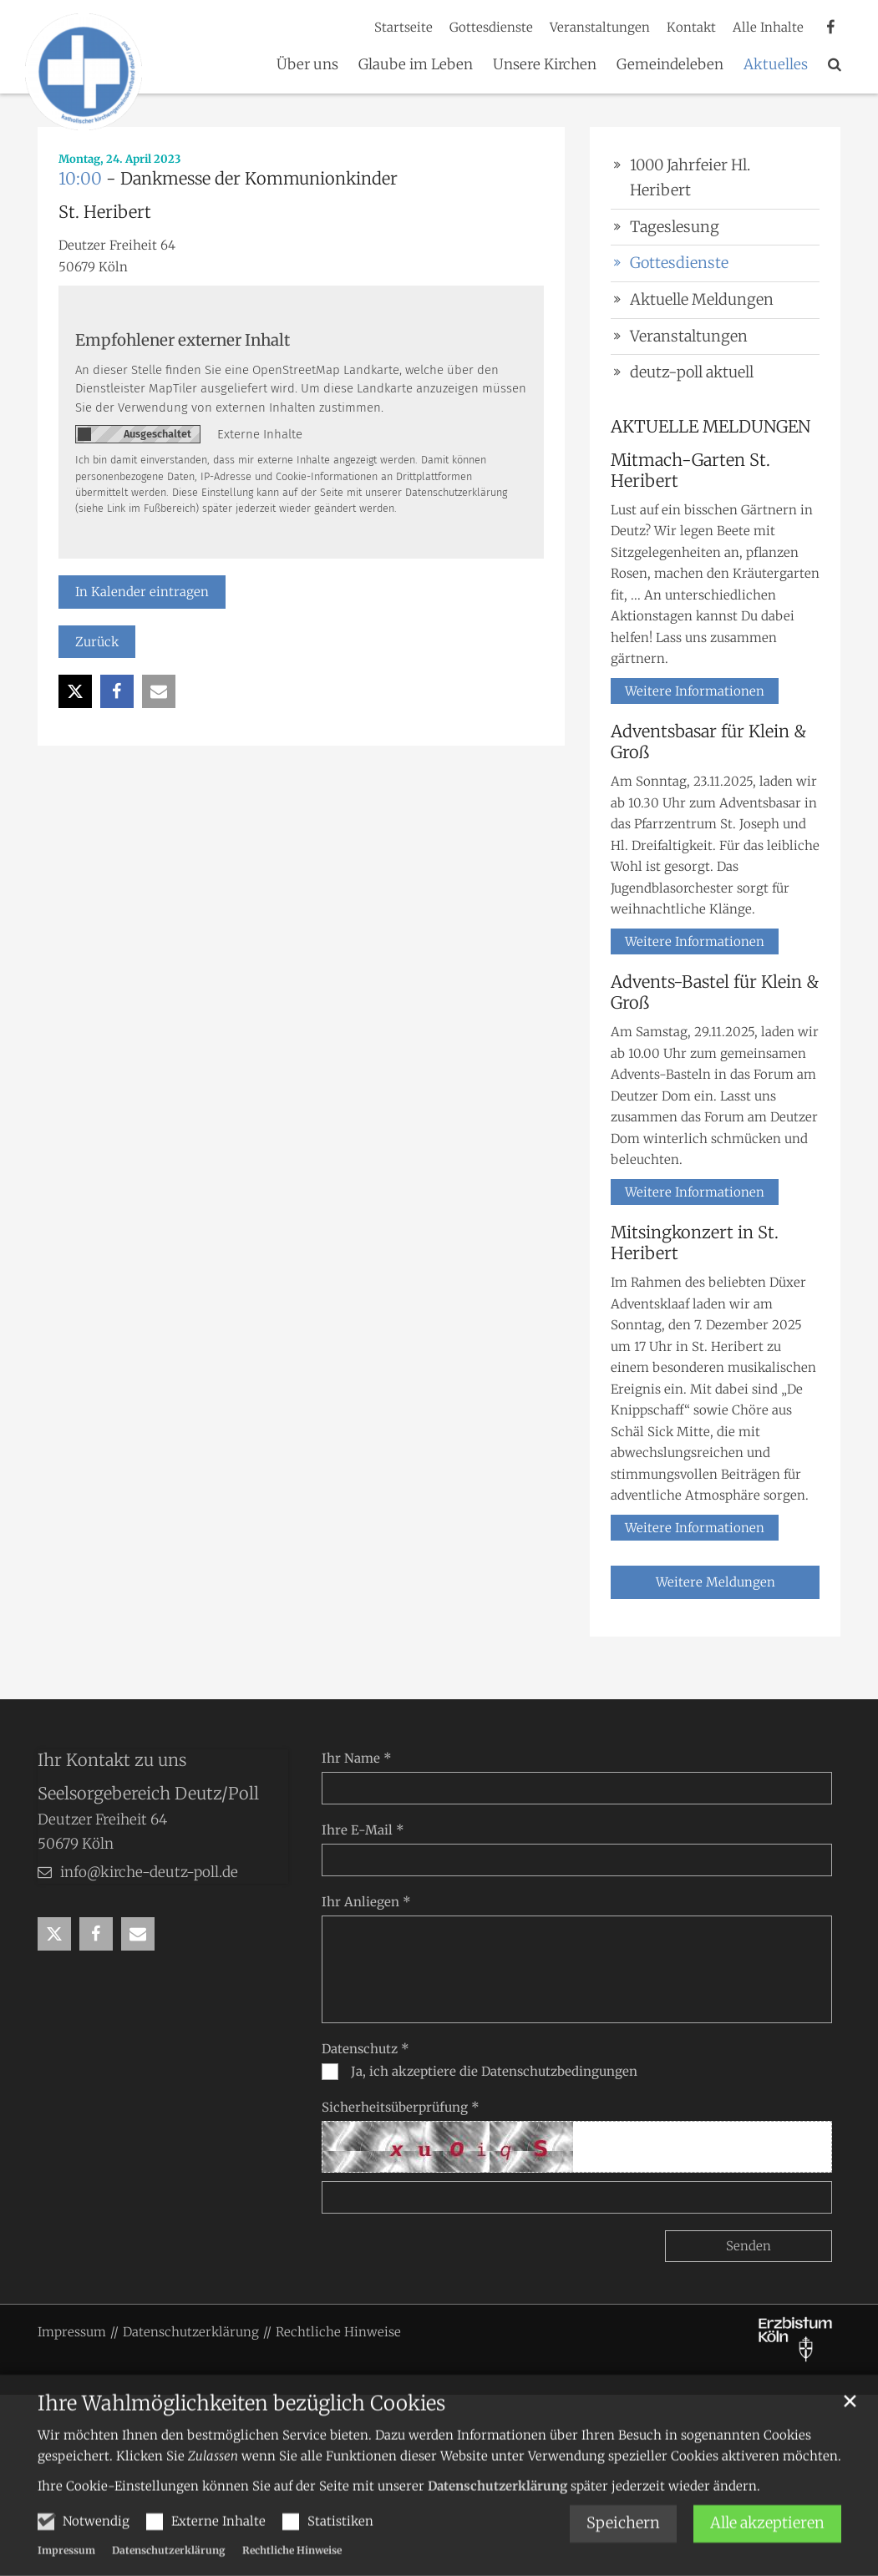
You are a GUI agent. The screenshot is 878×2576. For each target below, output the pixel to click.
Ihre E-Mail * (363, 1830)
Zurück (97, 642)
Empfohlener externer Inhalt (182, 340)
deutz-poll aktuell (692, 372)
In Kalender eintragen (142, 592)
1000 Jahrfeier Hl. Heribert (690, 177)
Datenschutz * (365, 2049)
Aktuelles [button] (776, 64)
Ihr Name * (357, 1758)
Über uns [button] (307, 64)
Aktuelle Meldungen (702, 299)
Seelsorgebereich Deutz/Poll (148, 1793)
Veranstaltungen (689, 336)
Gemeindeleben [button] (670, 64)
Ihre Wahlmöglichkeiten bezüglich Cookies (241, 2429)
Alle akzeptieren (767, 2548)
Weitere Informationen (694, 691)
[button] (834, 67)
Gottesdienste (679, 262)
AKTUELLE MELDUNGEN (710, 426)
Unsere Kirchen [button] (544, 64)
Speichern (623, 2548)
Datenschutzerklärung (497, 2511)
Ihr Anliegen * (366, 1902)
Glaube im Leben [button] (415, 64)
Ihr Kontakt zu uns (112, 1759)
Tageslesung (674, 226)
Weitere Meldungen (715, 1582)
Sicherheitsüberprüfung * (401, 2107)
